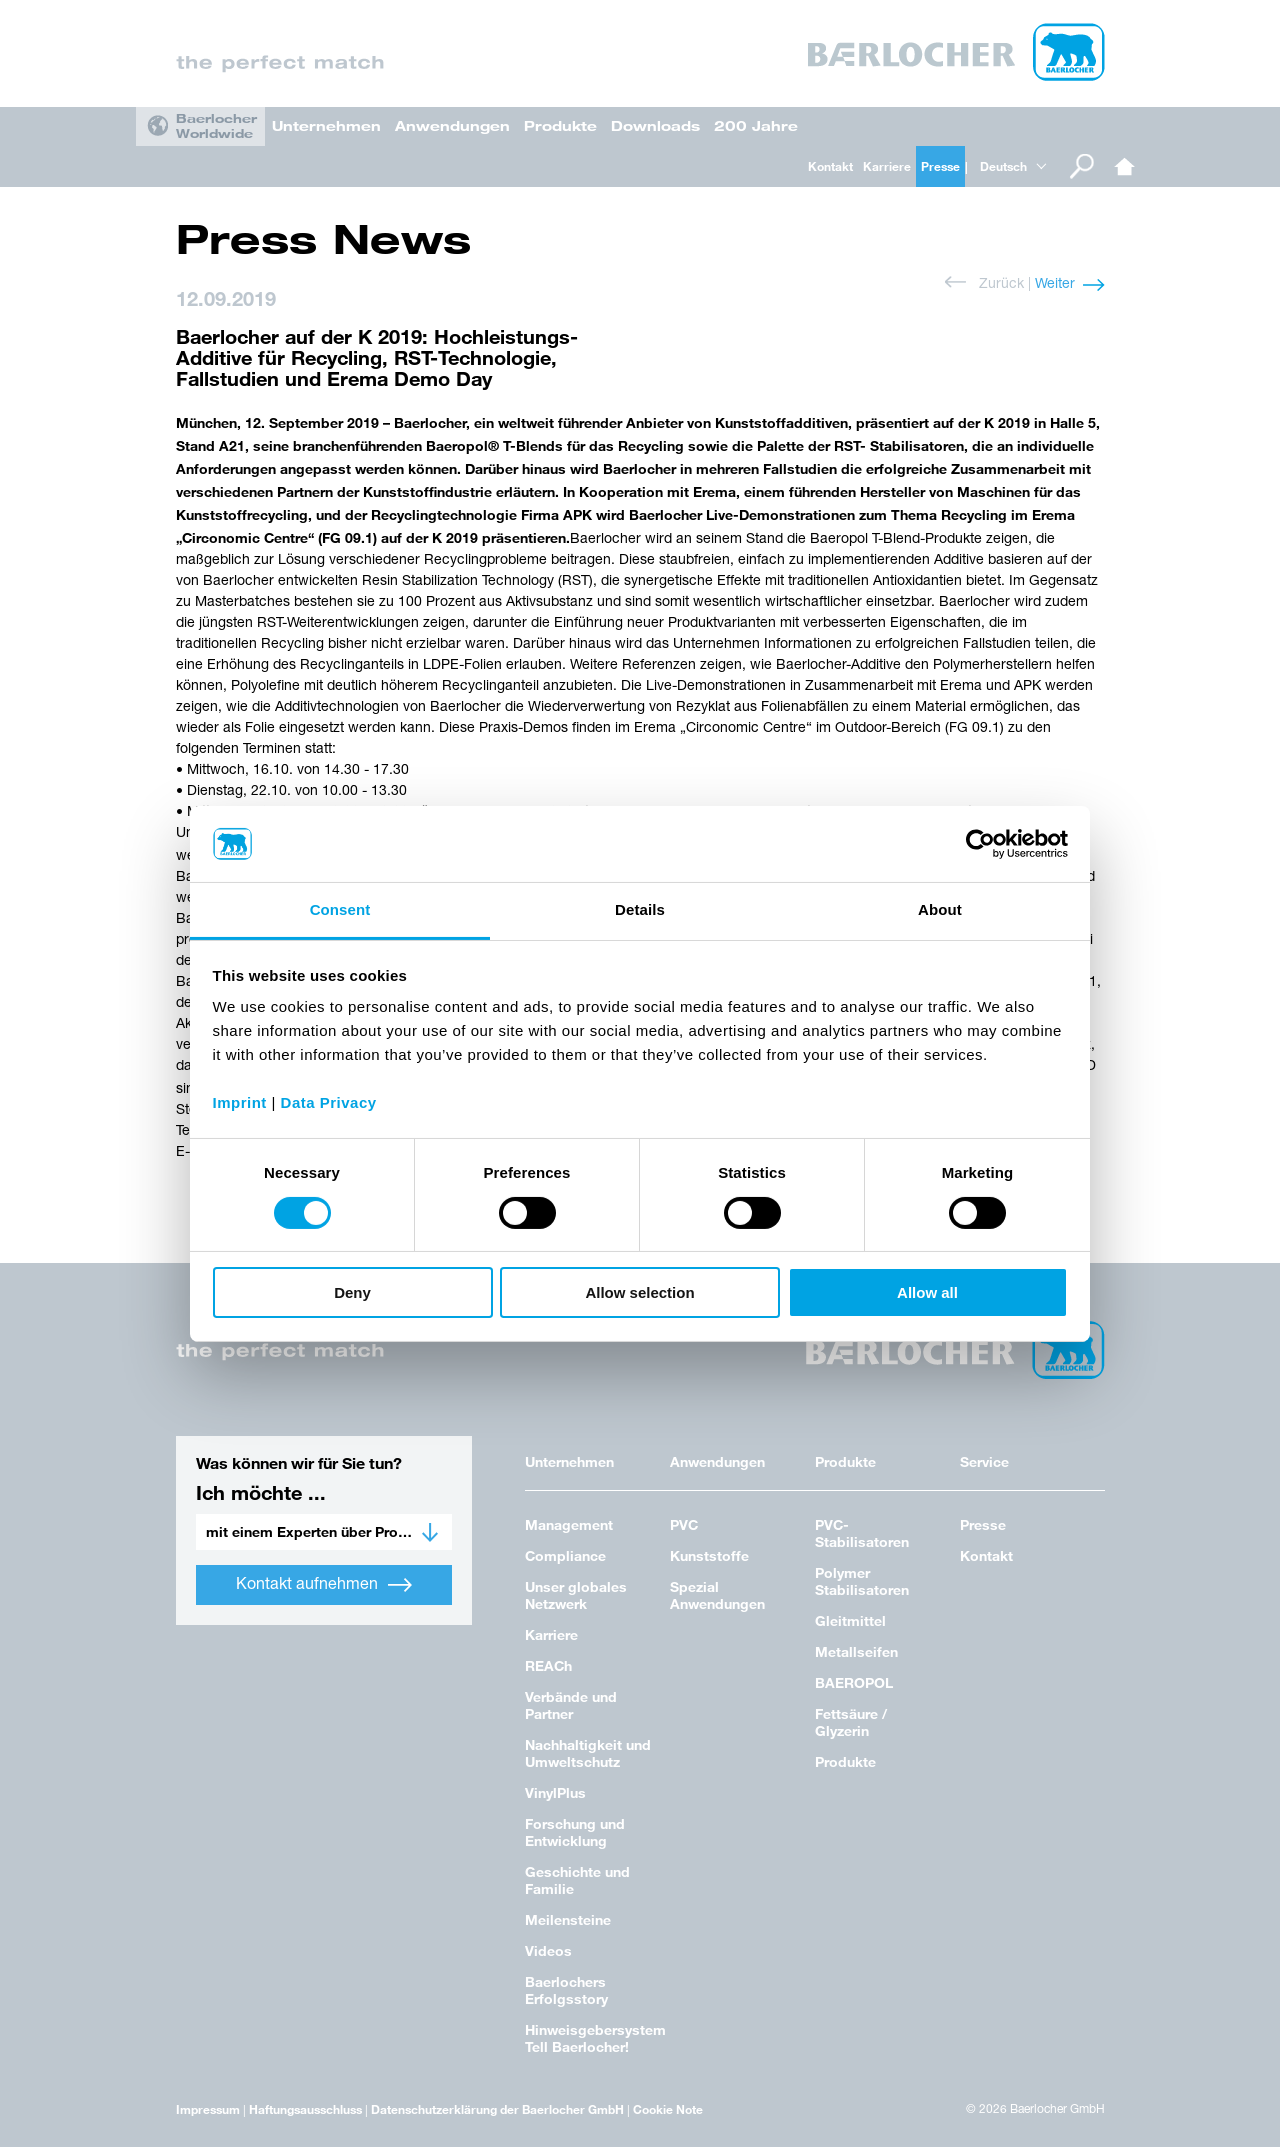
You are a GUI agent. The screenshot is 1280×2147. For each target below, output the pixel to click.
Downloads (655, 125)
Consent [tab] (340, 909)
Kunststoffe (709, 1555)
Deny (352, 1292)
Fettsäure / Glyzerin (851, 1722)
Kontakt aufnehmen (324, 1585)
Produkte (560, 125)
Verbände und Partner (571, 1705)
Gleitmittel (850, 1620)
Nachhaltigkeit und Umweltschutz (588, 1753)
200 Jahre (756, 125)
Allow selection (639, 1292)
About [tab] (940, 909)
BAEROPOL (854, 1682)
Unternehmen (326, 125)
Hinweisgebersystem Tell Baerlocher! (595, 2038)
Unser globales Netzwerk (576, 1595)
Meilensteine (568, 1919)
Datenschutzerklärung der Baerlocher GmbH (497, 2109)
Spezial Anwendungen (717, 1595)
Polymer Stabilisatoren (862, 1581)
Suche (1082, 166)
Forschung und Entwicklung (575, 1832)
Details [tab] (640, 909)
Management (569, 1524)
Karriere (887, 166)
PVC (684, 1524)
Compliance (565, 1555)
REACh (548, 1665)
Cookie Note (668, 2109)
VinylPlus (555, 1792)
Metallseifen (856, 1651)
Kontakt (830, 166)
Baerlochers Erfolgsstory (566, 1990)
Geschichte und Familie (577, 1880)
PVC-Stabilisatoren (862, 1533)
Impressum (208, 2109)
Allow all (927, 1292)
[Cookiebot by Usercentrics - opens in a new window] (980, 844)
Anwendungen (452, 125)
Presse (940, 166)
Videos (548, 1950)
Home (1125, 166)
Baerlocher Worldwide (216, 125)
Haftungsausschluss (305, 2109)
